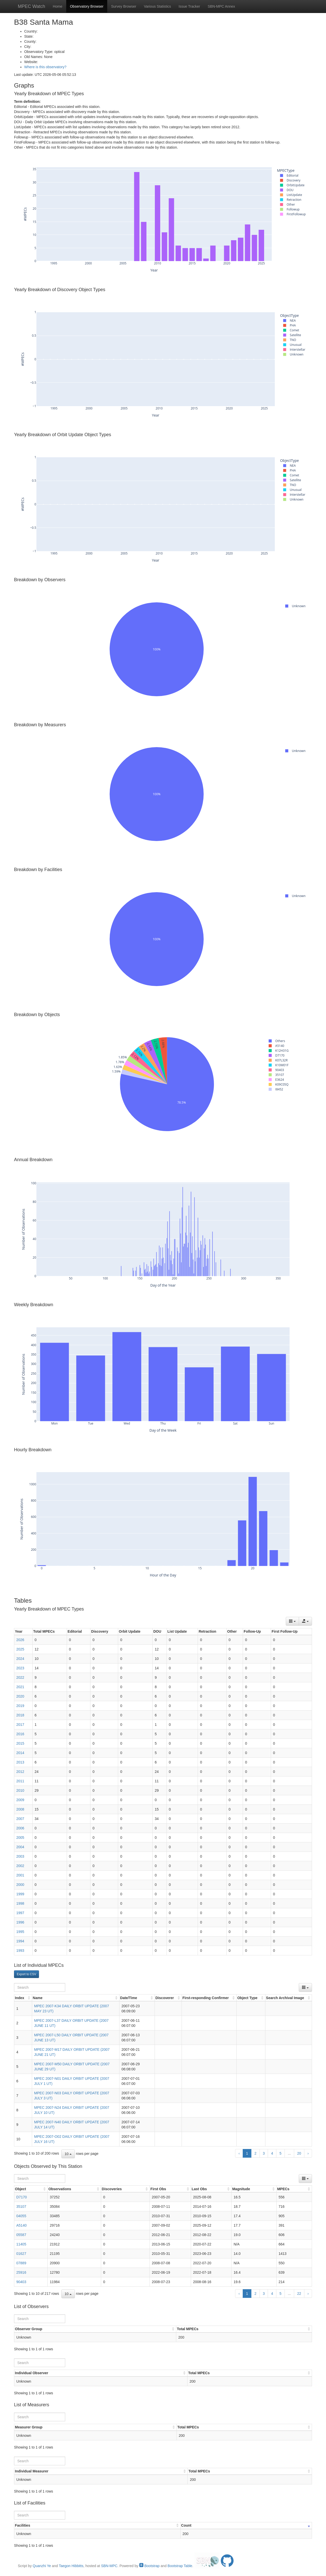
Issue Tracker (189, 6)
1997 (20, 1913)
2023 (20, 1668)
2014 (20, 1753)
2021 (20, 1687)
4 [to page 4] (272, 2153)
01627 (21, 2254)
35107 (21, 2206)
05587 (21, 2235)
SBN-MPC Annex (221, 6)
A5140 (21, 2225)
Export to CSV (26, 1974)
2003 (20, 1856)
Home (57, 6)
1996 (20, 1922)
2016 (20, 1734)
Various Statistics (157, 6)
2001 (20, 1875)
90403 (21, 2282)
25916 (21, 2272)
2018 (20, 1715)
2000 (20, 1885)
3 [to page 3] (264, 2153)
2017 (20, 1725)
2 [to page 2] (255, 2153)
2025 (20, 1649)
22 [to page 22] (299, 2294)
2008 (20, 1809)
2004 (20, 1847)
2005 (20, 1837)
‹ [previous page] (239, 2153)
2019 (20, 1706)
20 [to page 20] (299, 2153)
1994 (20, 1941)
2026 (20, 1640)
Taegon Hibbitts (71, 2566)
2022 (20, 1677)
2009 (20, 1800)
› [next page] (308, 2153)
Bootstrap (149, 2566)
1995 (20, 1932)
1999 (20, 1894)
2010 (20, 1790)
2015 (20, 1743)
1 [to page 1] (247, 2153)
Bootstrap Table (180, 2566)
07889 (21, 2263)
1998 (20, 1903)
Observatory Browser (86, 6)
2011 (20, 1781)
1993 (20, 1950)
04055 (21, 2216)
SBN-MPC (109, 2566)
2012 (20, 1772)
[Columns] (292, 1621)
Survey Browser (123, 6)
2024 (20, 1659)
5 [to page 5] (280, 2153)
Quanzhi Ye (42, 2566)
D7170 (21, 2197)
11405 (21, 2244)
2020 (20, 1696)
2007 (20, 1819)
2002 (20, 1866)
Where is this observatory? (45, 67)
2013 (20, 1762)
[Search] (39, 1987)
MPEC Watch (31, 6)
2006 (20, 1828)
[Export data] (305, 1621)
